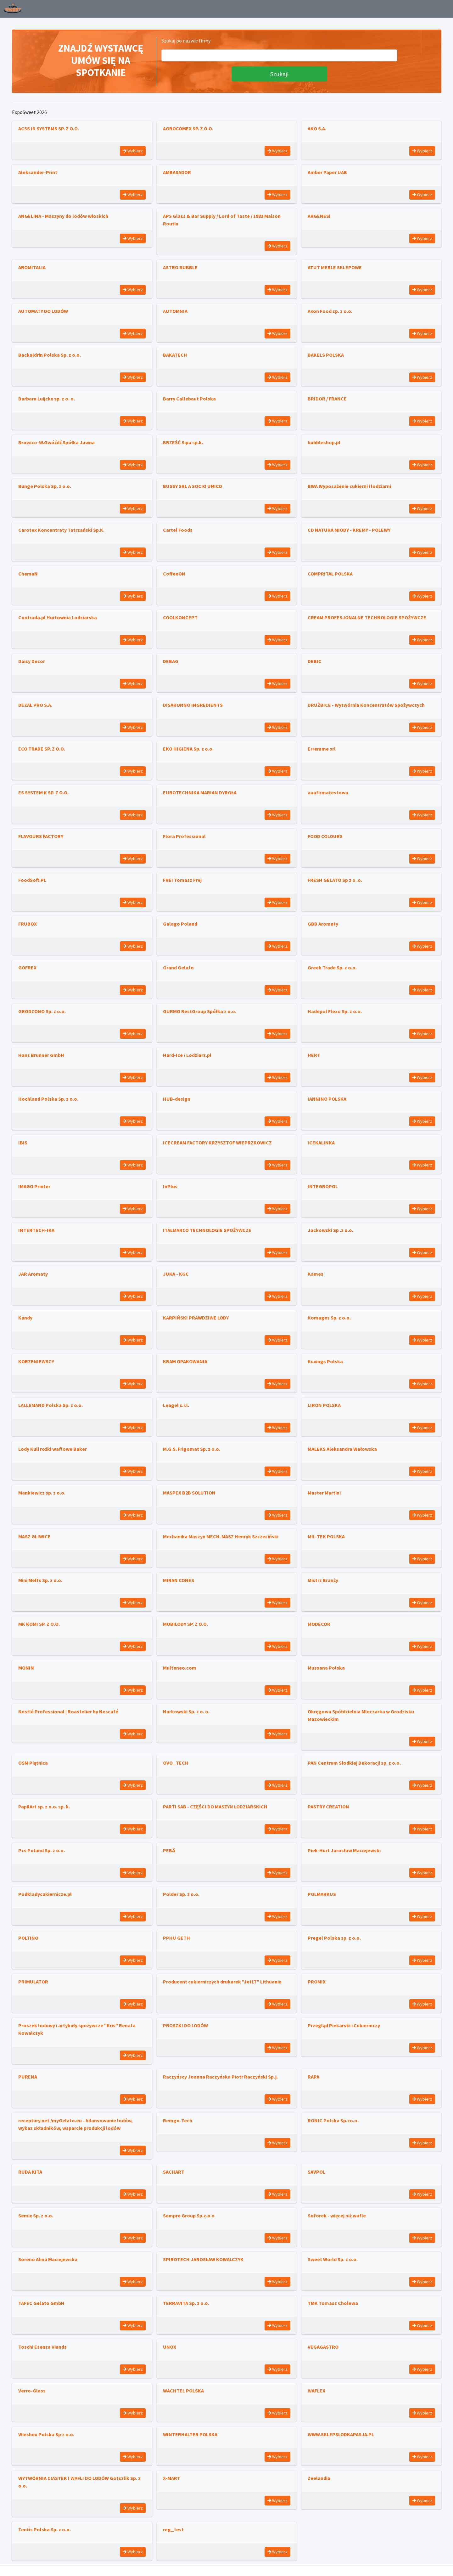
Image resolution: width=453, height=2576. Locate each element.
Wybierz (133, 151)
